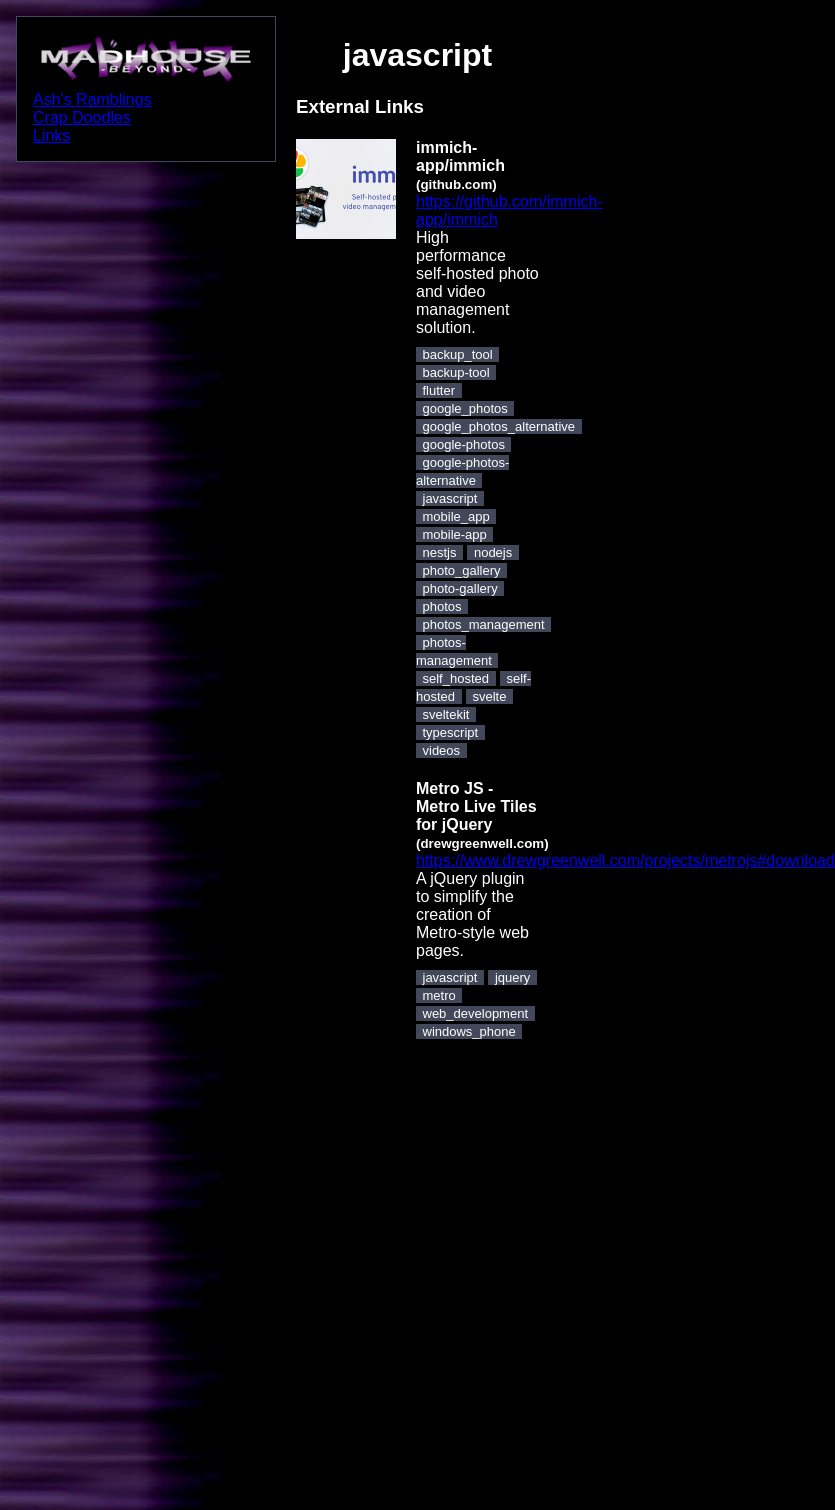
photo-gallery (460, 588)
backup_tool (458, 354)
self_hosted (456, 678)
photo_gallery (462, 570)
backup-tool (456, 372)
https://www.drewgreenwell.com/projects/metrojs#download (625, 860)
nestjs (440, 552)
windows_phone (469, 1031)
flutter (439, 390)
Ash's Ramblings (92, 99)
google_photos (465, 408)
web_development (476, 1013)
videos (442, 750)
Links (51, 135)
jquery (512, 977)
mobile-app (455, 534)
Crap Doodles (82, 117)
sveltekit (446, 714)
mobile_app (456, 516)
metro (439, 995)
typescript (451, 732)
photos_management (484, 624)
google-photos (464, 444)
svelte (490, 696)
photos (442, 606)
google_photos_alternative (499, 426)
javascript (450, 498)
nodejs (493, 552)
